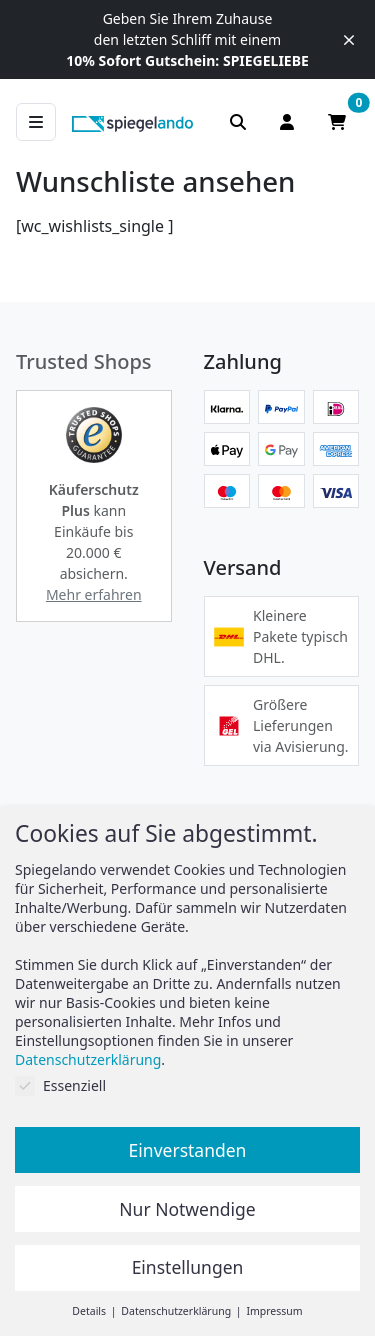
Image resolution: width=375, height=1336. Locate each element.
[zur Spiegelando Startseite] (132, 122)
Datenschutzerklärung (88, 1059)
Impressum (274, 1311)
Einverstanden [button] (188, 1150)
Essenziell (60, 1085)
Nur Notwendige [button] (187, 1209)
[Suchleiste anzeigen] (238, 122)
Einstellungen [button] (188, 1267)
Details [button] (90, 1311)
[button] (94, 435)
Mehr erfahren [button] (94, 594)
